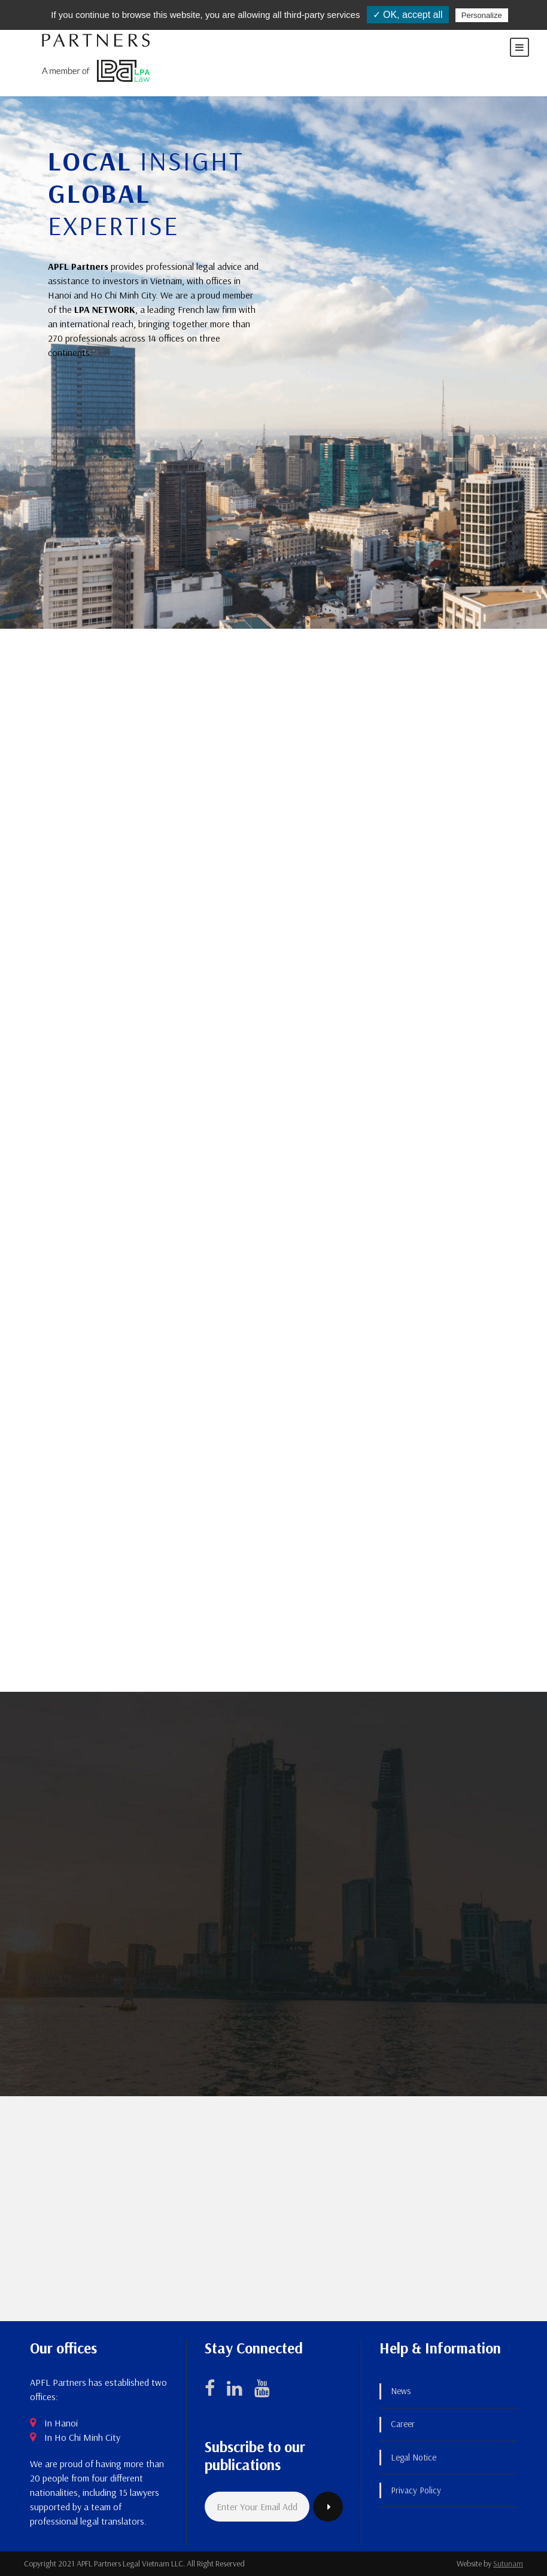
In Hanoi (61, 2423)
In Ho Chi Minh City (82, 2437)
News (401, 2391)
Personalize (481, 15)
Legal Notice (413, 2457)
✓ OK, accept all (408, 15)
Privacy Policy (416, 2490)
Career (403, 2423)
